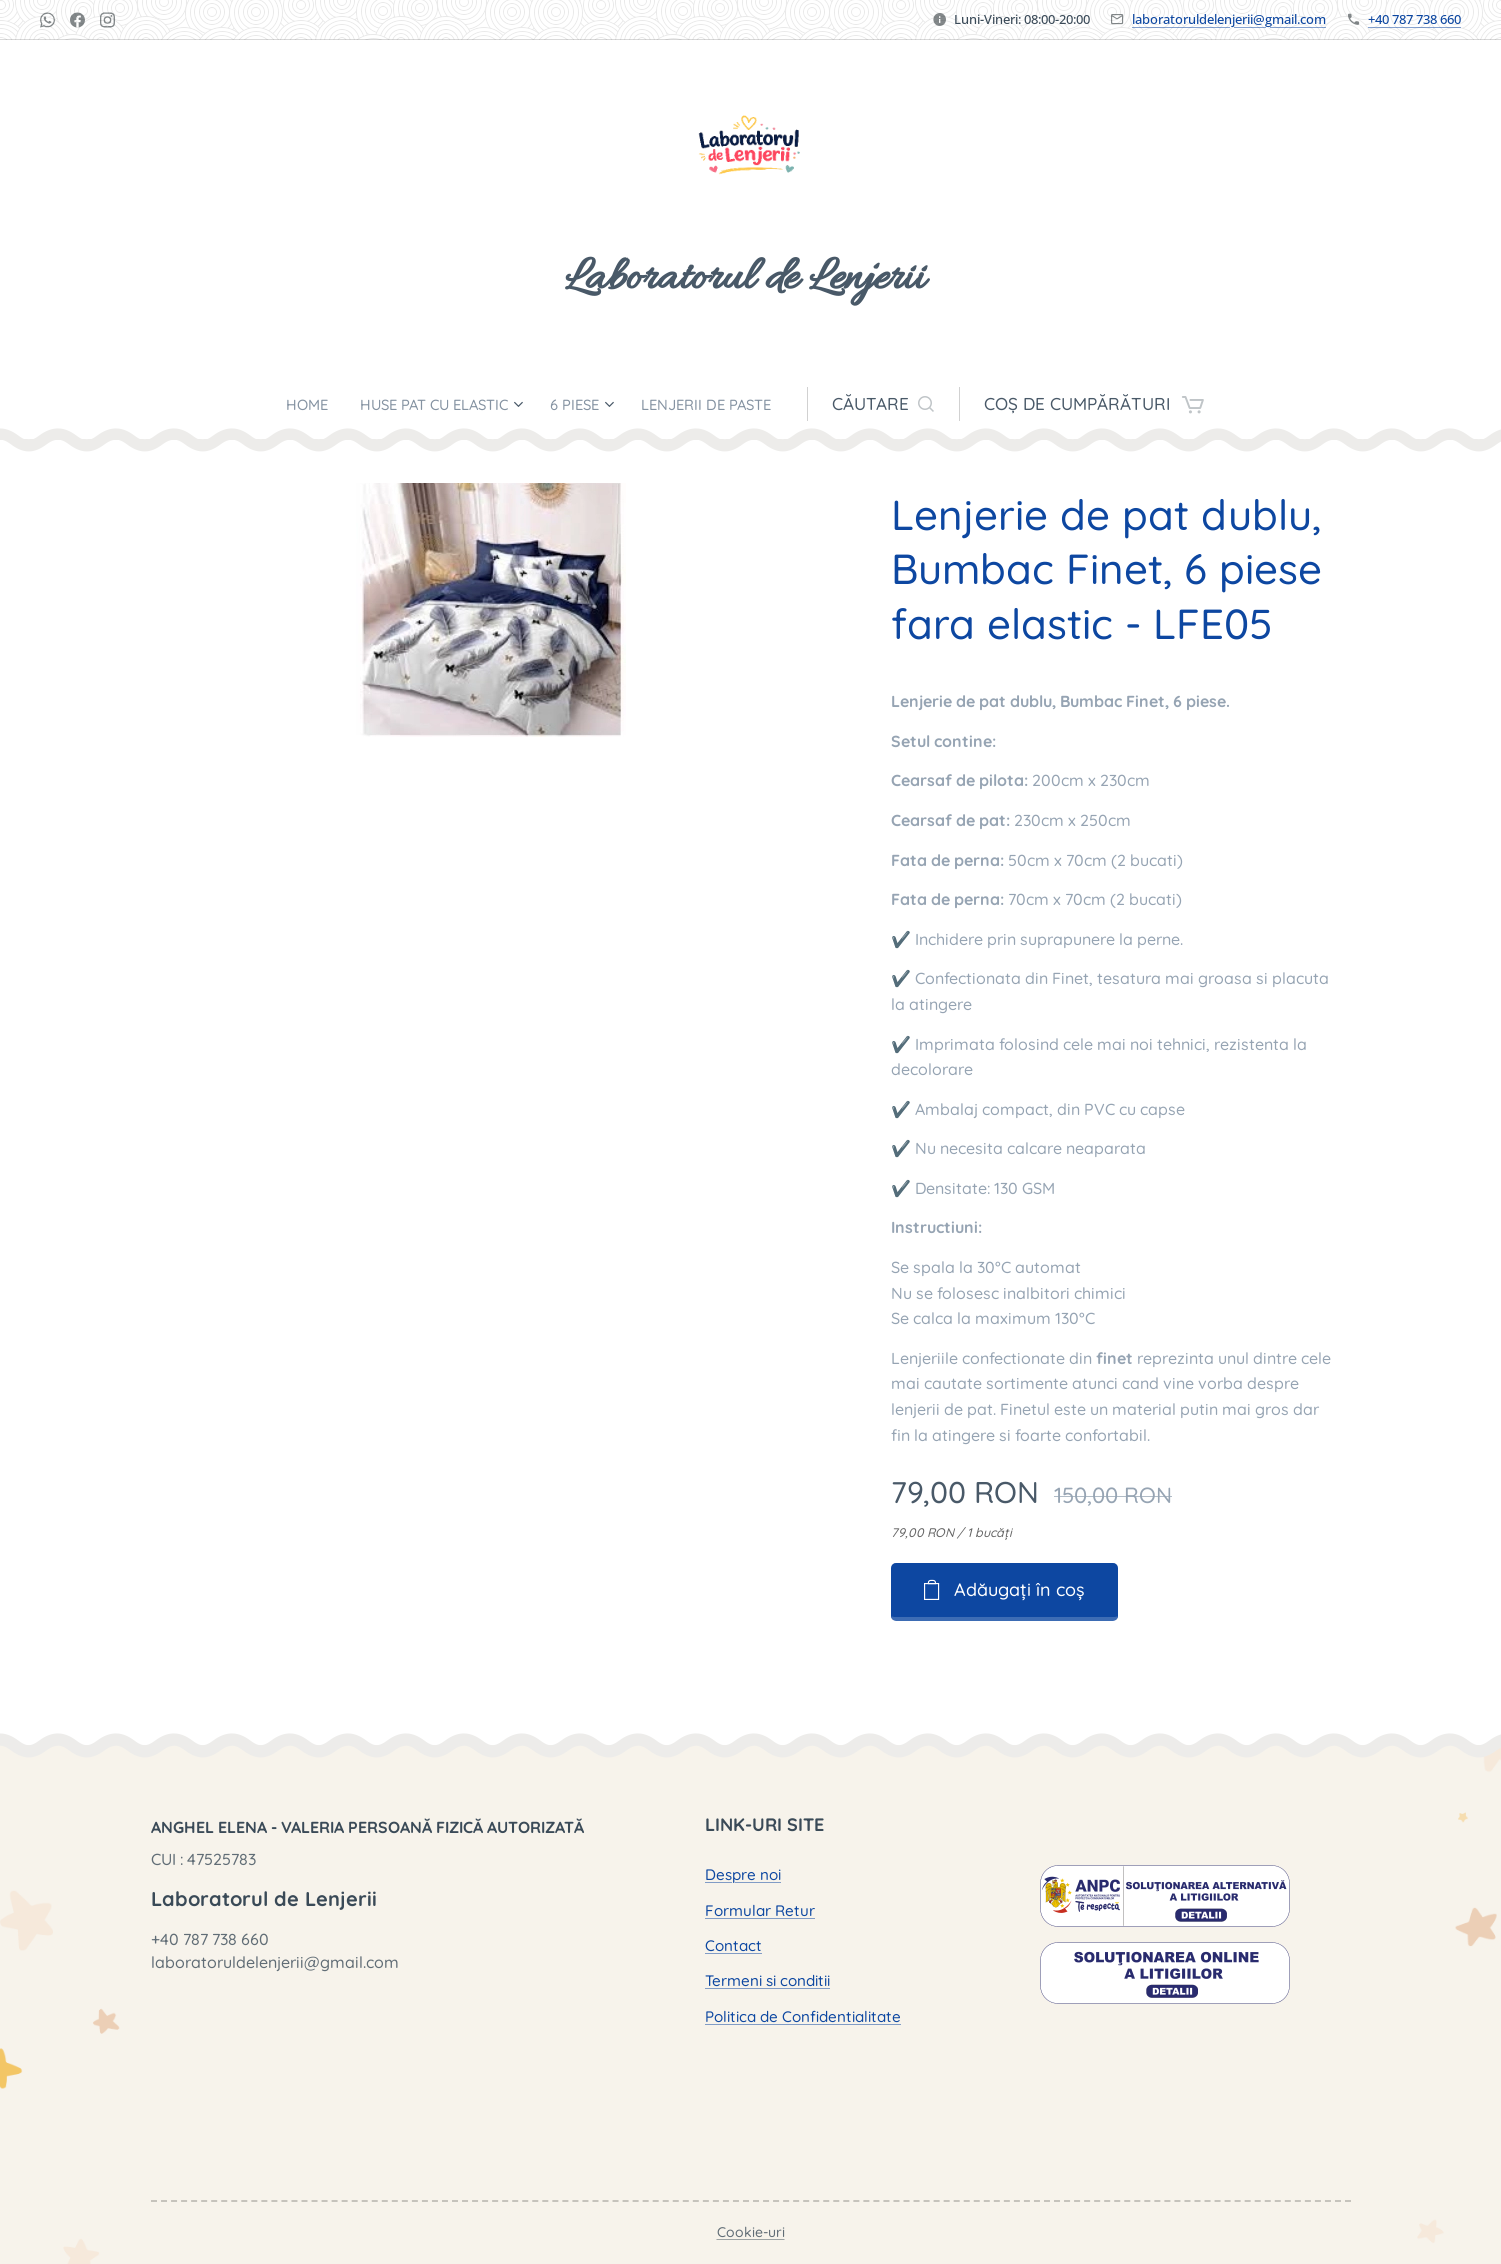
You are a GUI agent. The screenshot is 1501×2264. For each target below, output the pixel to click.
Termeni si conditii (766, 1980)
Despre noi (742, 1874)
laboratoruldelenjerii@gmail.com (1229, 19)
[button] (918, 404)
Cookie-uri (751, 2232)
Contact (732, 1945)
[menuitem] (282, 404)
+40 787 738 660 (1414, 19)
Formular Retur (759, 1910)
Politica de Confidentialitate (802, 2016)
